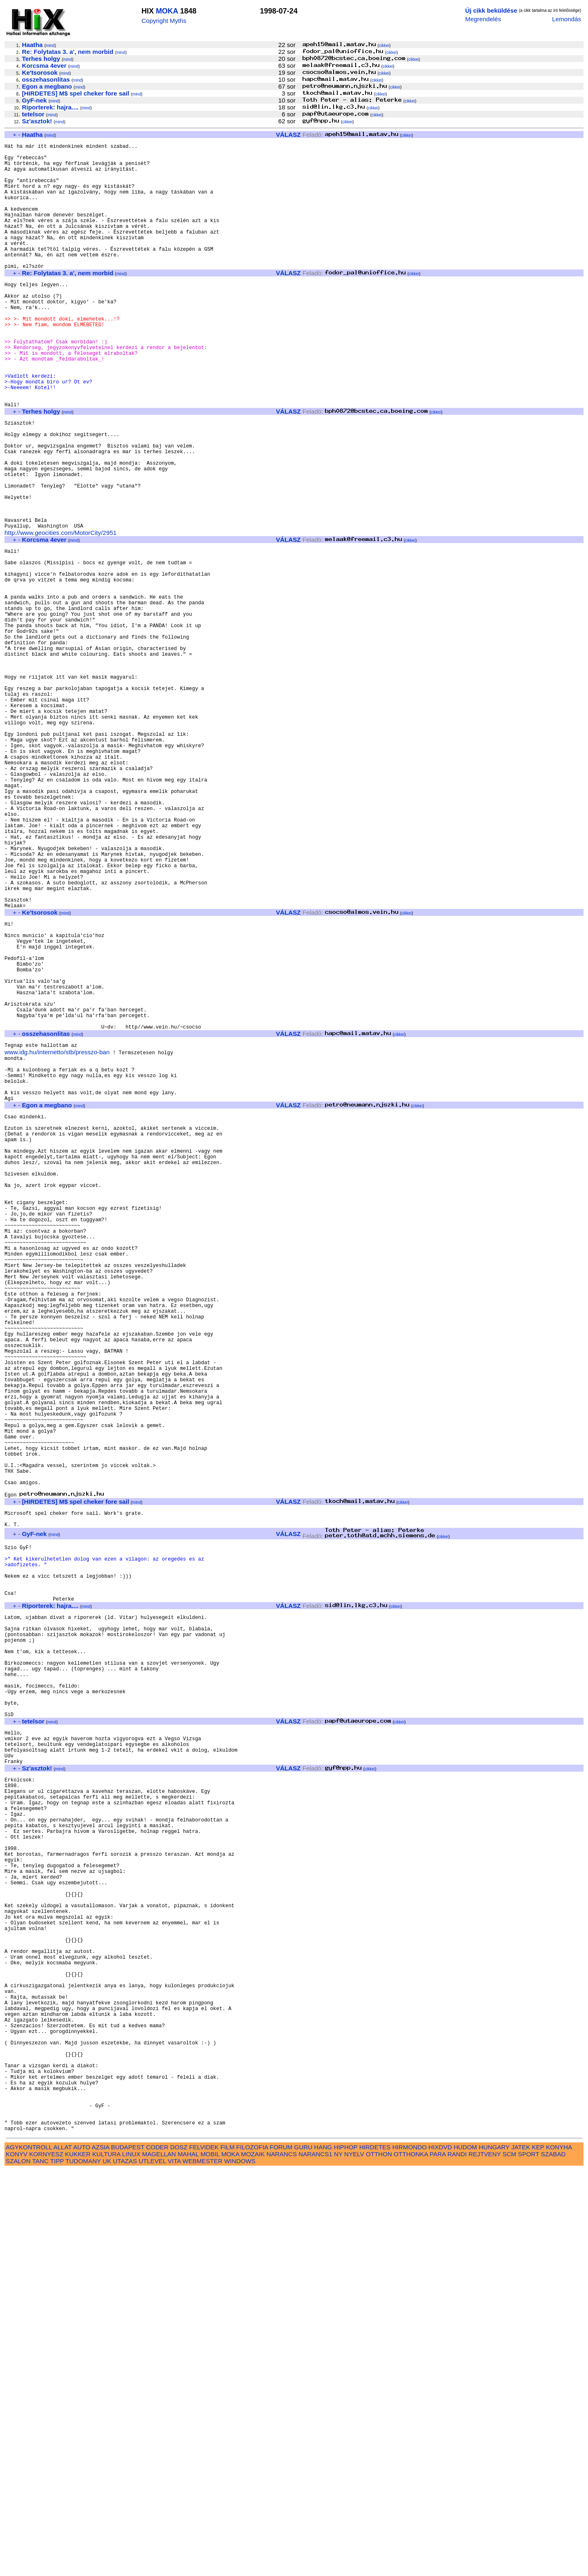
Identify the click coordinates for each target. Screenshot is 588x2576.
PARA (437, 2559)
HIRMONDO (409, 2552)
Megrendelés (483, 19)
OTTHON (379, 2559)
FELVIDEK (203, 2552)
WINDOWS (240, 2566)
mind (50, 45)
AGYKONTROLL (29, 2552)
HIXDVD (440, 2552)
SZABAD (553, 2559)
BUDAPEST (128, 2552)
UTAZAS (125, 2566)
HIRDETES (375, 2552)
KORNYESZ (46, 2559)
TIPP (57, 2566)
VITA (174, 2566)
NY (338, 2559)
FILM (227, 2552)
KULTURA (106, 2559)
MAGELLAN (159, 2559)
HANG (323, 2552)
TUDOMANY (83, 2566)
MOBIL (210, 2559)
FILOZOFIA (252, 2552)
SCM (510, 2559)
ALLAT (62, 2552)
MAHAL (188, 2559)
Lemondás (566, 19)
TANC (40, 2566)
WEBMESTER (203, 2566)
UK (106, 2566)
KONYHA (559, 2552)
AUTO (81, 2552)
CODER (157, 2552)
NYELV (354, 2559)
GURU (303, 2552)
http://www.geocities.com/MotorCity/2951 (60, 613)
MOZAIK (253, 2559)
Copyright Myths (164, 20)
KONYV (16, 2559)
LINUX (131, 2559)
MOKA (167, 11)
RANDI (457, 2559)
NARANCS (282, 2559)
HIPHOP (345, 2552)
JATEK (520, 2552)
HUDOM (465, 2552)
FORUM (281, 2552)
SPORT (528, 2559)
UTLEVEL (152, 2566)
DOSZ (178, 2552)
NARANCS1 (315, 2559)
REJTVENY (484, 2559)
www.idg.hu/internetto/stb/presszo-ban (56, 1238)
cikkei (384, 45)
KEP (538, 2552)
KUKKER (77, 2559)
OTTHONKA (411, 2559)
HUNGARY (494, 2552)
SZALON (18, 2566)
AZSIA (100, 2552)
